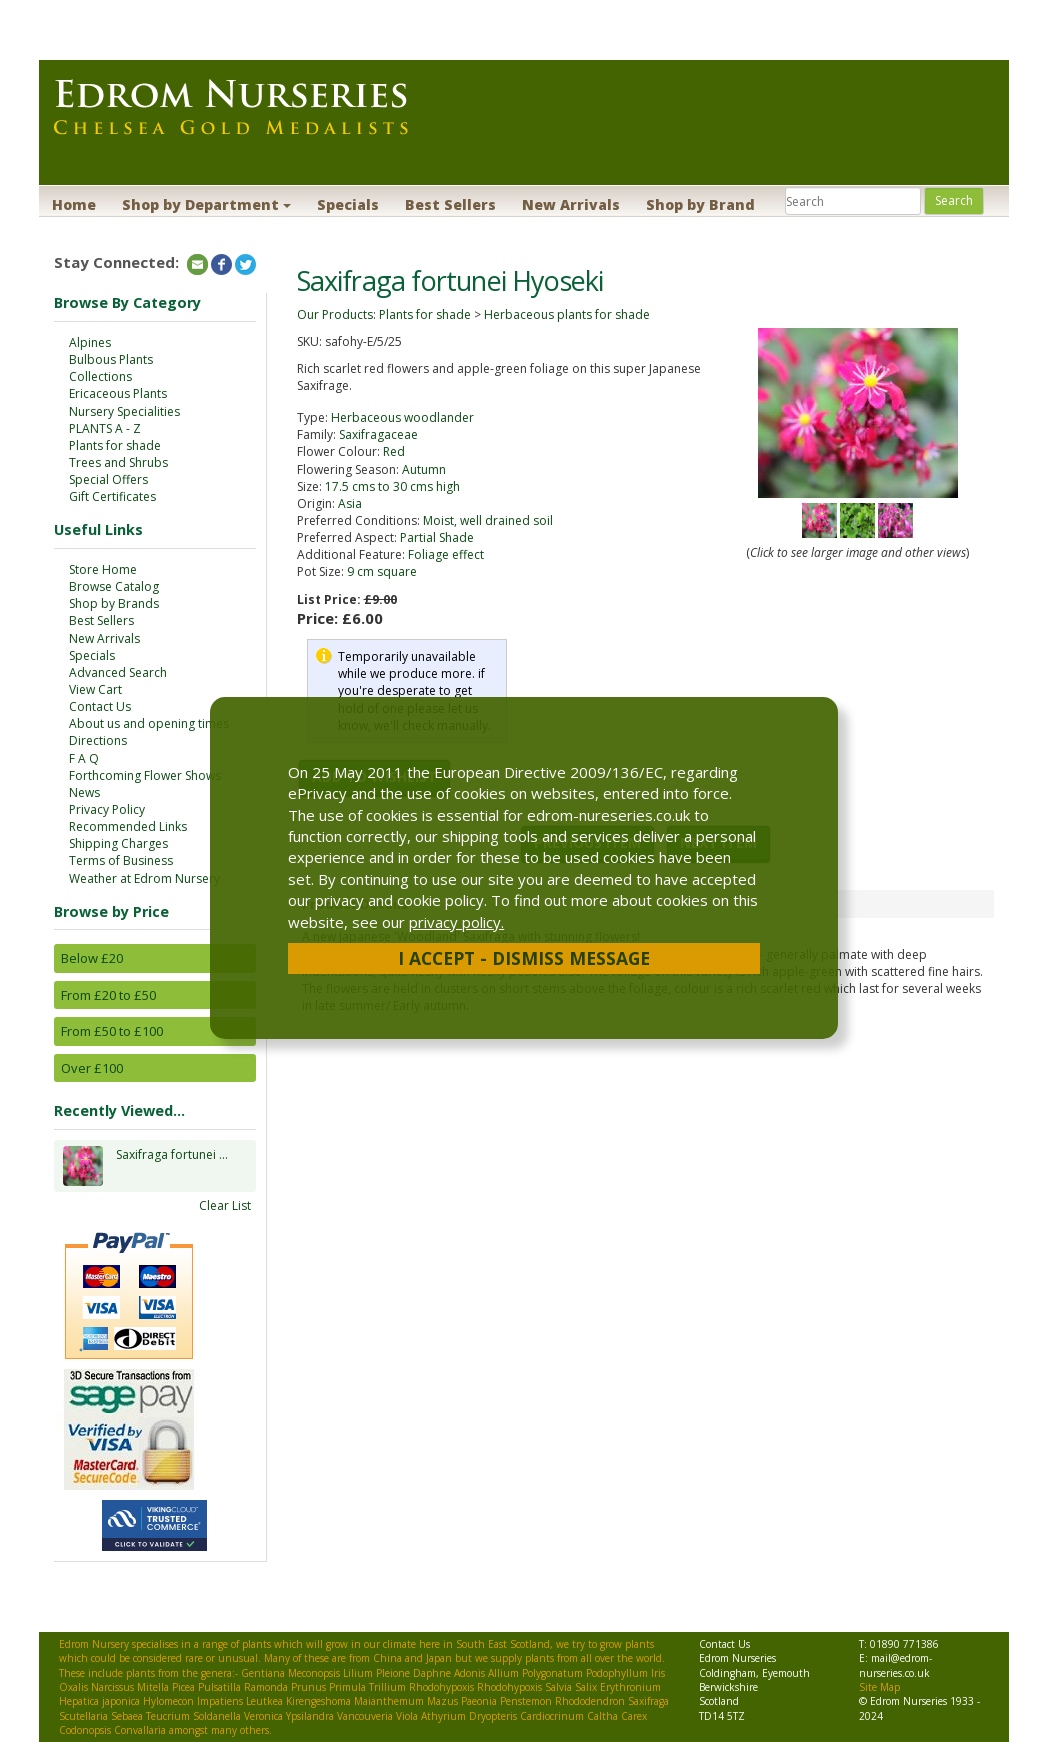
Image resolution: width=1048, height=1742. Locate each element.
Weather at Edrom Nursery (144, 878)
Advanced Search (118, 672)
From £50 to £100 (112, 1031)
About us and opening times (149, 723)
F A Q (84, 758)
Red (394, 451)
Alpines (90, 342)
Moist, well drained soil (488, 520)
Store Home (103, 569)
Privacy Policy (107, 809)
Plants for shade (115, 445)
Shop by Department (206, 204)
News (84, 792)
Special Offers (108, 479)
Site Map (879, 1687)
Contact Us (100, 706)
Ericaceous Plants (118, 393)
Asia (350, 503)
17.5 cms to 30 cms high (392, 486)
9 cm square (382, 571)
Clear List (225, 1205)
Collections (100, 376)
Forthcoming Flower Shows (145, 775)
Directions (98, 740)
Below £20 (92, 958)
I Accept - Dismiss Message (524, 958)
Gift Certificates (112, 496)
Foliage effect (446, 554)
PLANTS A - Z (105, 428)
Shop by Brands (114, 603)
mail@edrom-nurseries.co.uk (895, 1665)
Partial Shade (437, 537)
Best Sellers (450, 204)
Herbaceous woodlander (402, 417)
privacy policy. (456, 922)
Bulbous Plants (111, 359)
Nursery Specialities (124, 411)
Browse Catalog (114, 586)
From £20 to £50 (108, 995)
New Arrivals (571, 204)
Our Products (335, 314)
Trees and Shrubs (118, 462)
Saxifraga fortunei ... (172, 1166)
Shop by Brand (700, 204)
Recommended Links (128, 826)
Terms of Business (121, 860)
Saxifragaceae (378, 434)
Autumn (424, 469)
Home (74, 204)
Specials (348, 204)
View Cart (95, 689)
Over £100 (92, 1068)
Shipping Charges (118, 843)
